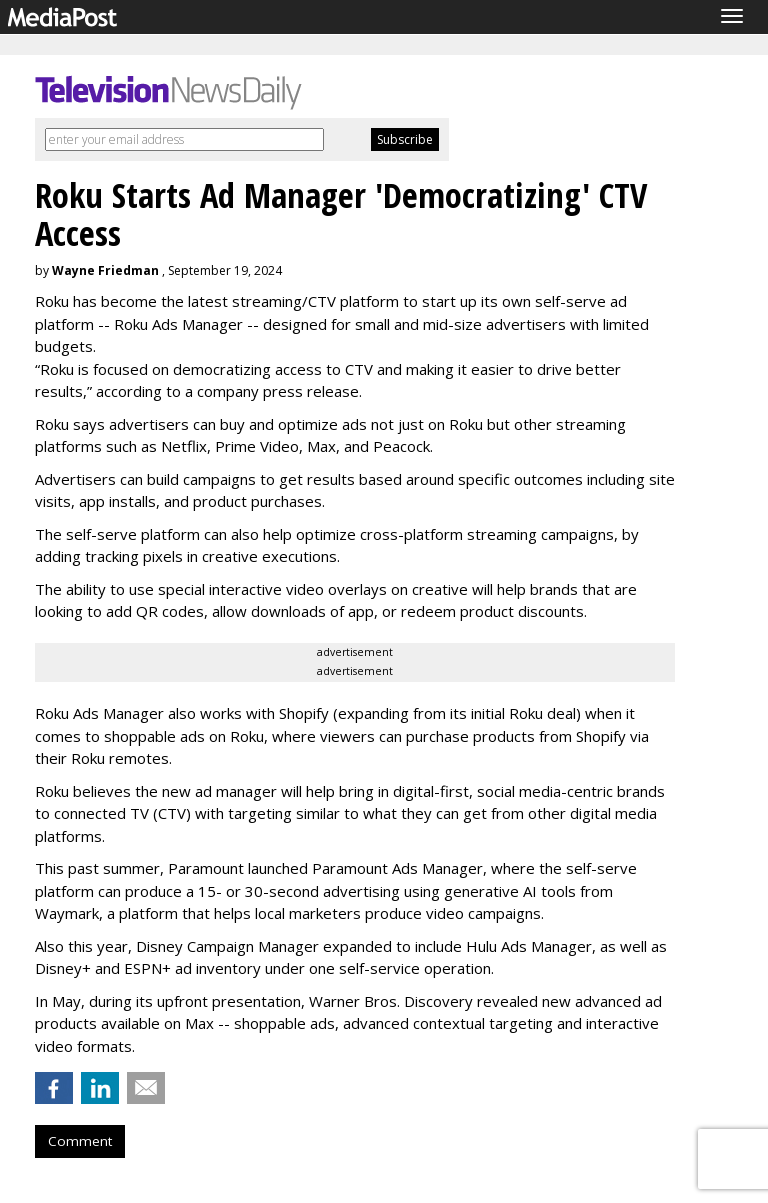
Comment (80, 1141)
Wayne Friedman (105, 270)
